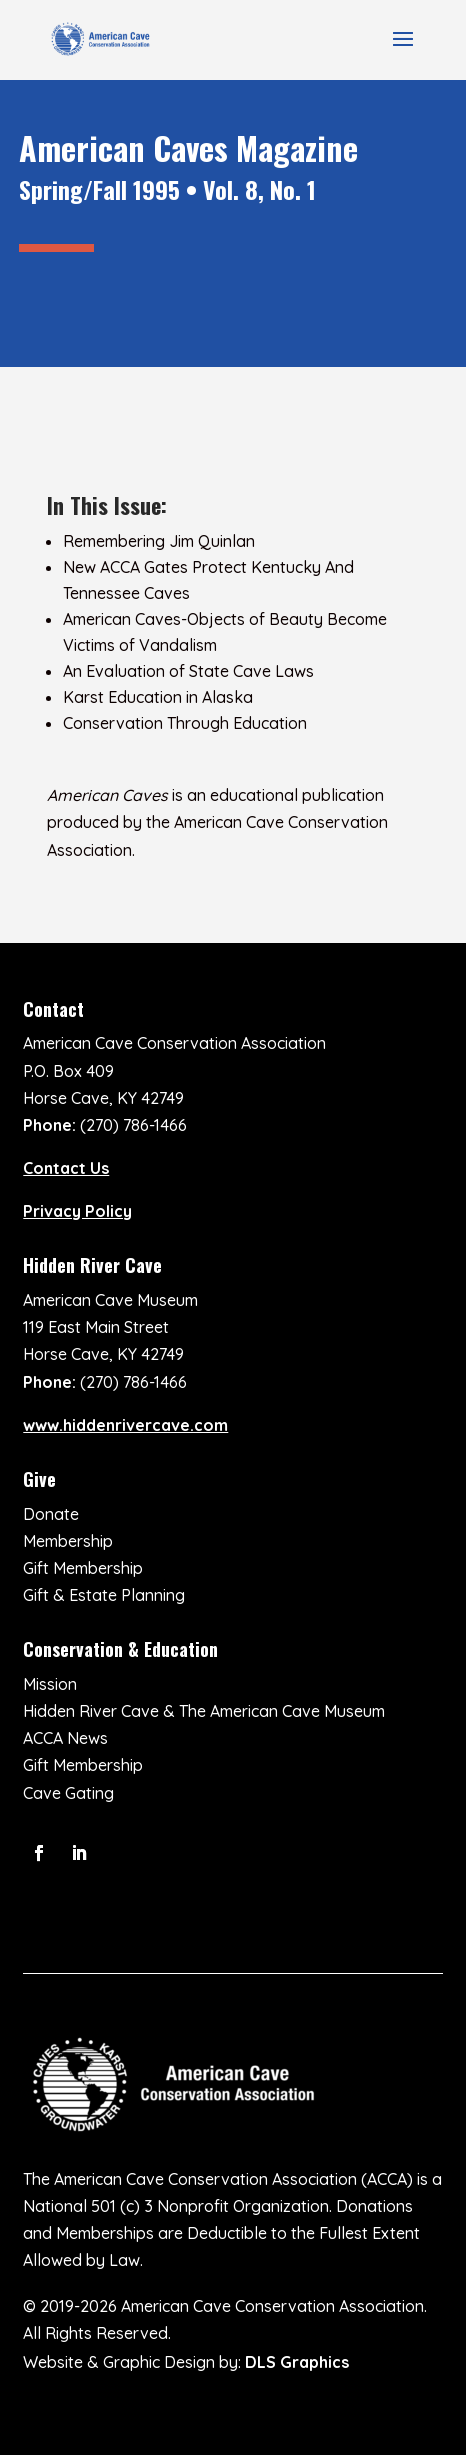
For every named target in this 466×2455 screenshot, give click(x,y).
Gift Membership (83, 1568)
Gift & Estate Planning (104, 1595)
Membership (68, 1541)
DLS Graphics (297, 2362)
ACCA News (65, 1738)
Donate (51, 1514)
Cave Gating (68, 1793)
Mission (50, 1684)
